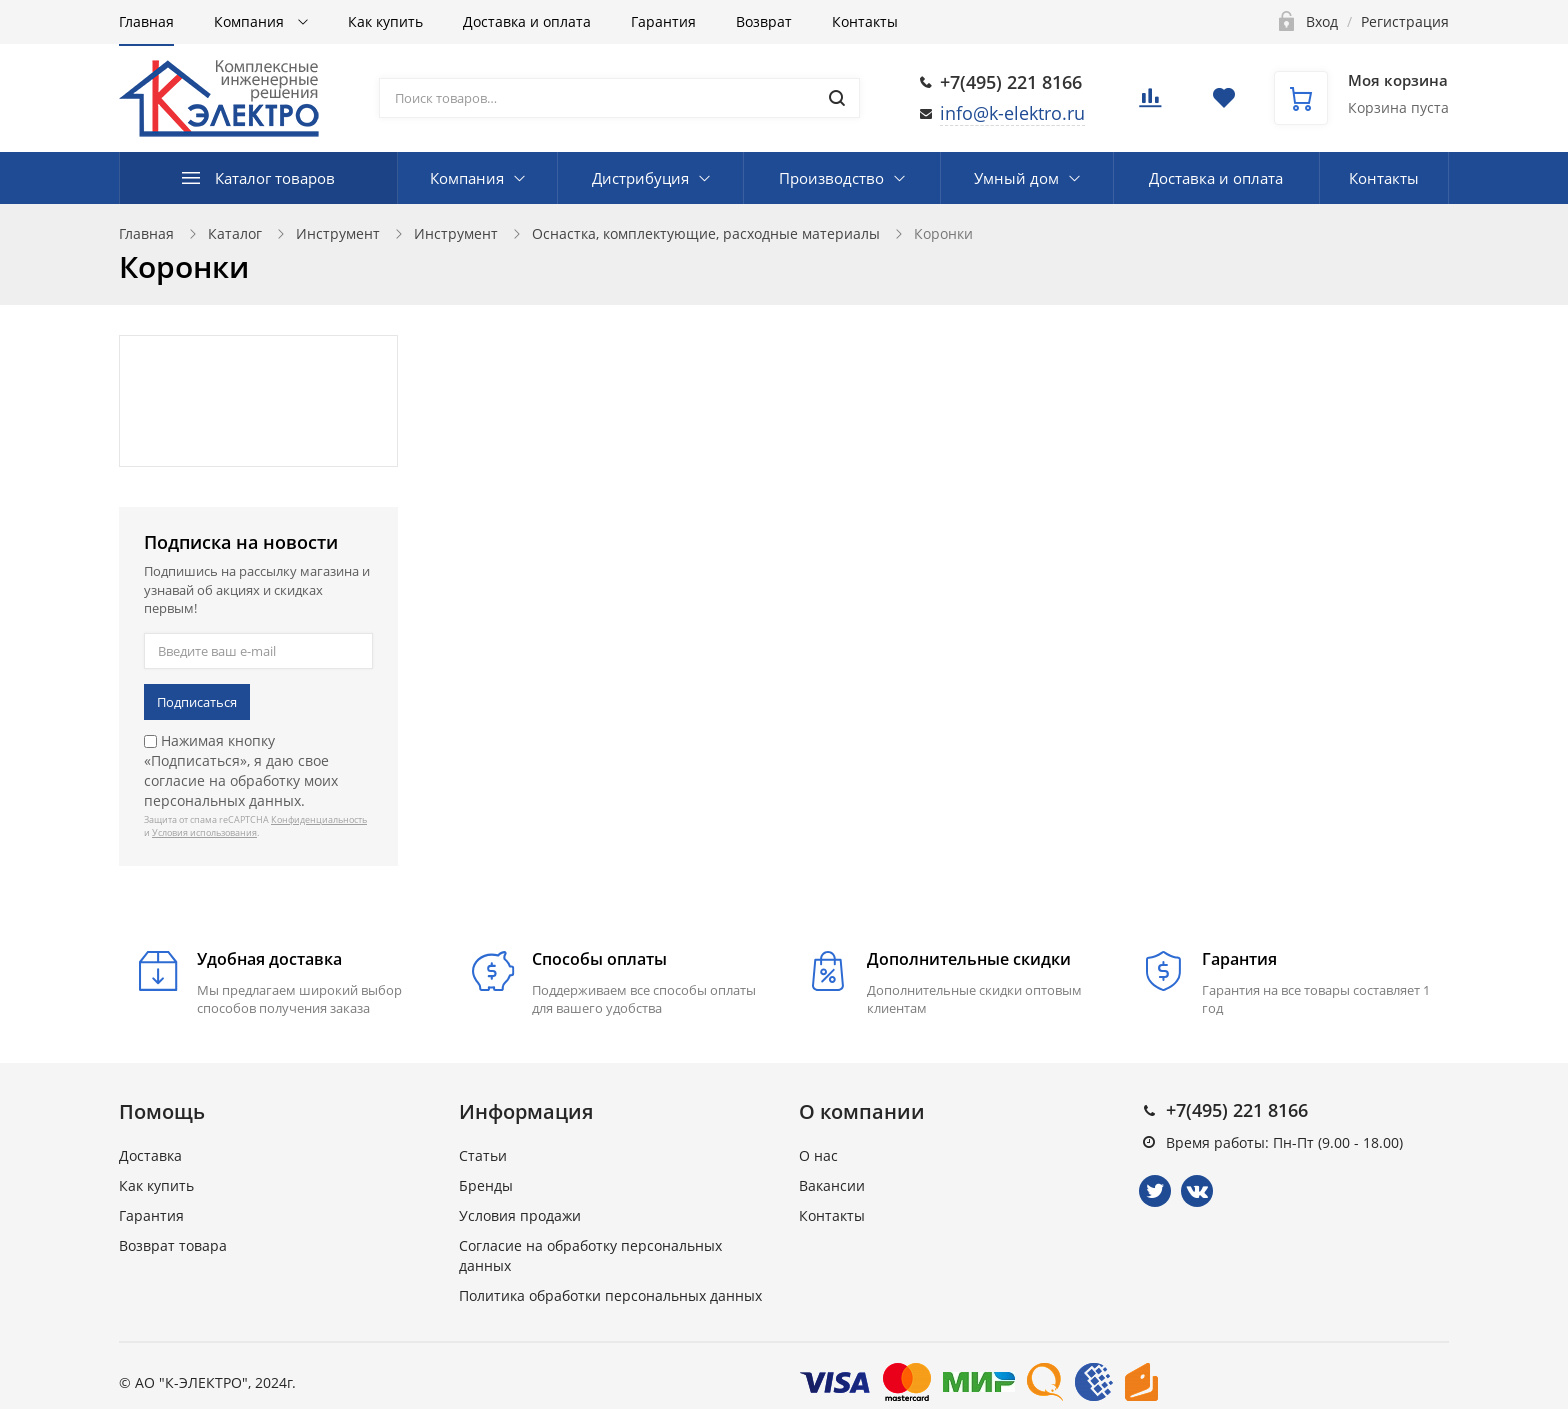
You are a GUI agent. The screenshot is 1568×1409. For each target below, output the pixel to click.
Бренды (486, 1185)
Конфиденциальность (319, 819)
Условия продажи (520, 1215)
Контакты (865, 21)
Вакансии (832, 1185)
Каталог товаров (275, 178)
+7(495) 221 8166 (1011, 82)
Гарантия (663, 21)
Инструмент (338, 233)
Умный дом (1016, 178)
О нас (818, 1155)
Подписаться (197, 702)
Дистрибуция (640, 178)
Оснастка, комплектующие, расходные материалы (706, 233)
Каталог (235, 233)
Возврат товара (173, 1245)
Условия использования (204, 832)
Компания (251, 21)
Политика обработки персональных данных (610, 1295)
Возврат (764, 21)
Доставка (150, 1155)
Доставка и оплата (527, 21)
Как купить (385, 21)
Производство (831, 178)
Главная (146, 21)
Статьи (483, 1155)
